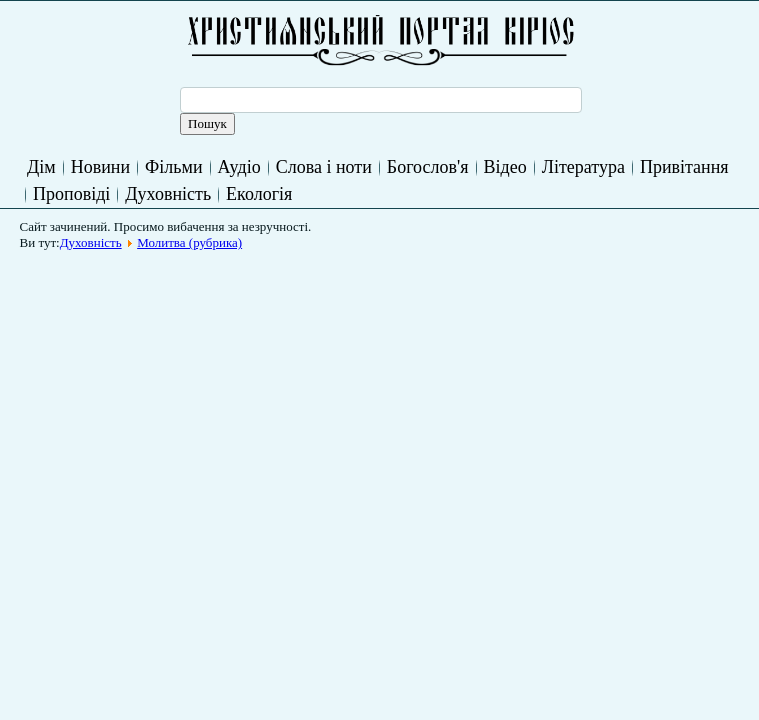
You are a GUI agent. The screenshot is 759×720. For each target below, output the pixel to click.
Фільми (173, 167)
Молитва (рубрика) (189, 242)
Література (583, 167)
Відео (505, 167)
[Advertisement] (392, 304)
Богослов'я (428, 167)
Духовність (168, 194)
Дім (41, 167)
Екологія (259, 194)
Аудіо (239, 167)
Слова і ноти (324, 167)
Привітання (684, 167)
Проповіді (71, 194)
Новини (100, 167)
